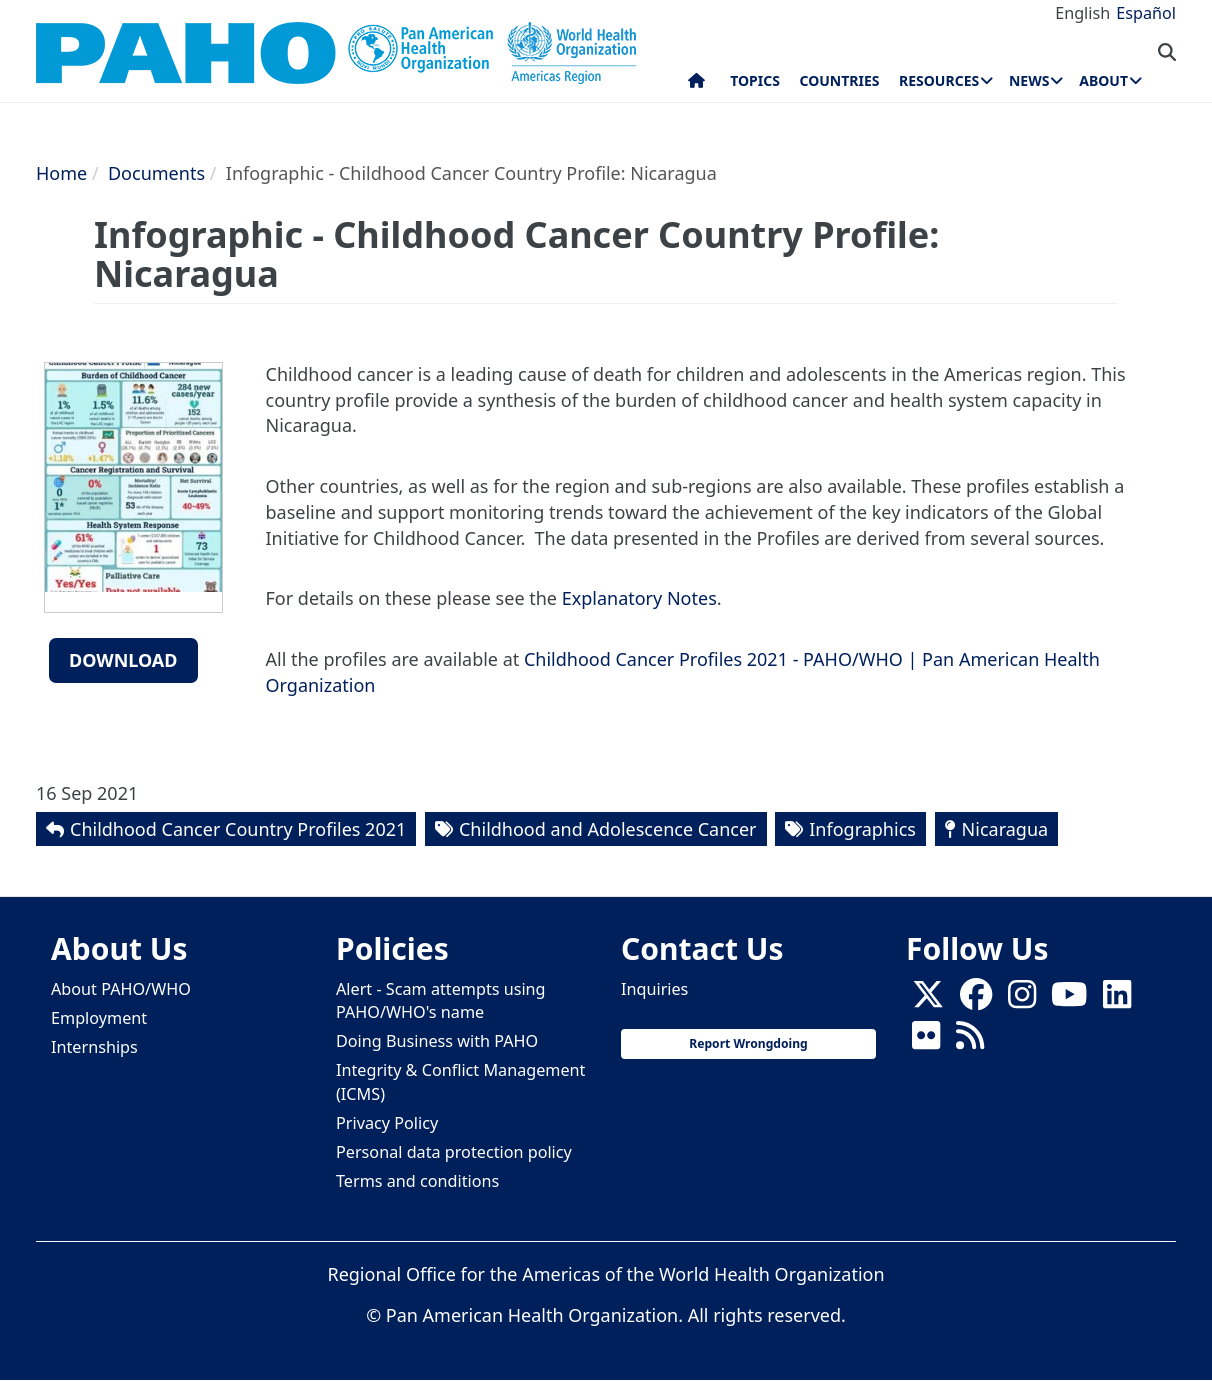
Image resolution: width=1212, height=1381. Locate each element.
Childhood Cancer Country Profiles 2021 (238, 829)
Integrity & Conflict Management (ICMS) (460, 1081)
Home (61, 173)
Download (123, 660)
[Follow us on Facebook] (976, 1001)
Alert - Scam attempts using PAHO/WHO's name (441, 1000)
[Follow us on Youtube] (1069, 1001)
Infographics (862, 829)
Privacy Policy (387, 1123)
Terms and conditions (417, 1181)
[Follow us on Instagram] (1022, 1001)
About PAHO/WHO (121, 989)
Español (1146, 13)
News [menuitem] (1029, 80)
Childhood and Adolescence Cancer (608, 829)
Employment (99, 1018)
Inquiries (654, 989)
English (1082, 13)
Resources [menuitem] (939, 80)
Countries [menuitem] (839, 80)
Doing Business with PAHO (437, 1041)
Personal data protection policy (454, 1152)
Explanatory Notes (639, 598)
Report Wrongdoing (748, 1043)
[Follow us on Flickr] (926, 1042)
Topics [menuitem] (755, 80)
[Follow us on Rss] (970, 1042)
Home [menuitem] (696, 85)
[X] (928, 1001)
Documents (156, 173)
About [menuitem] (1103, 80)
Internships (94, 1047)
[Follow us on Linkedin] (1117, 1001)
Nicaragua (1005, 829)
